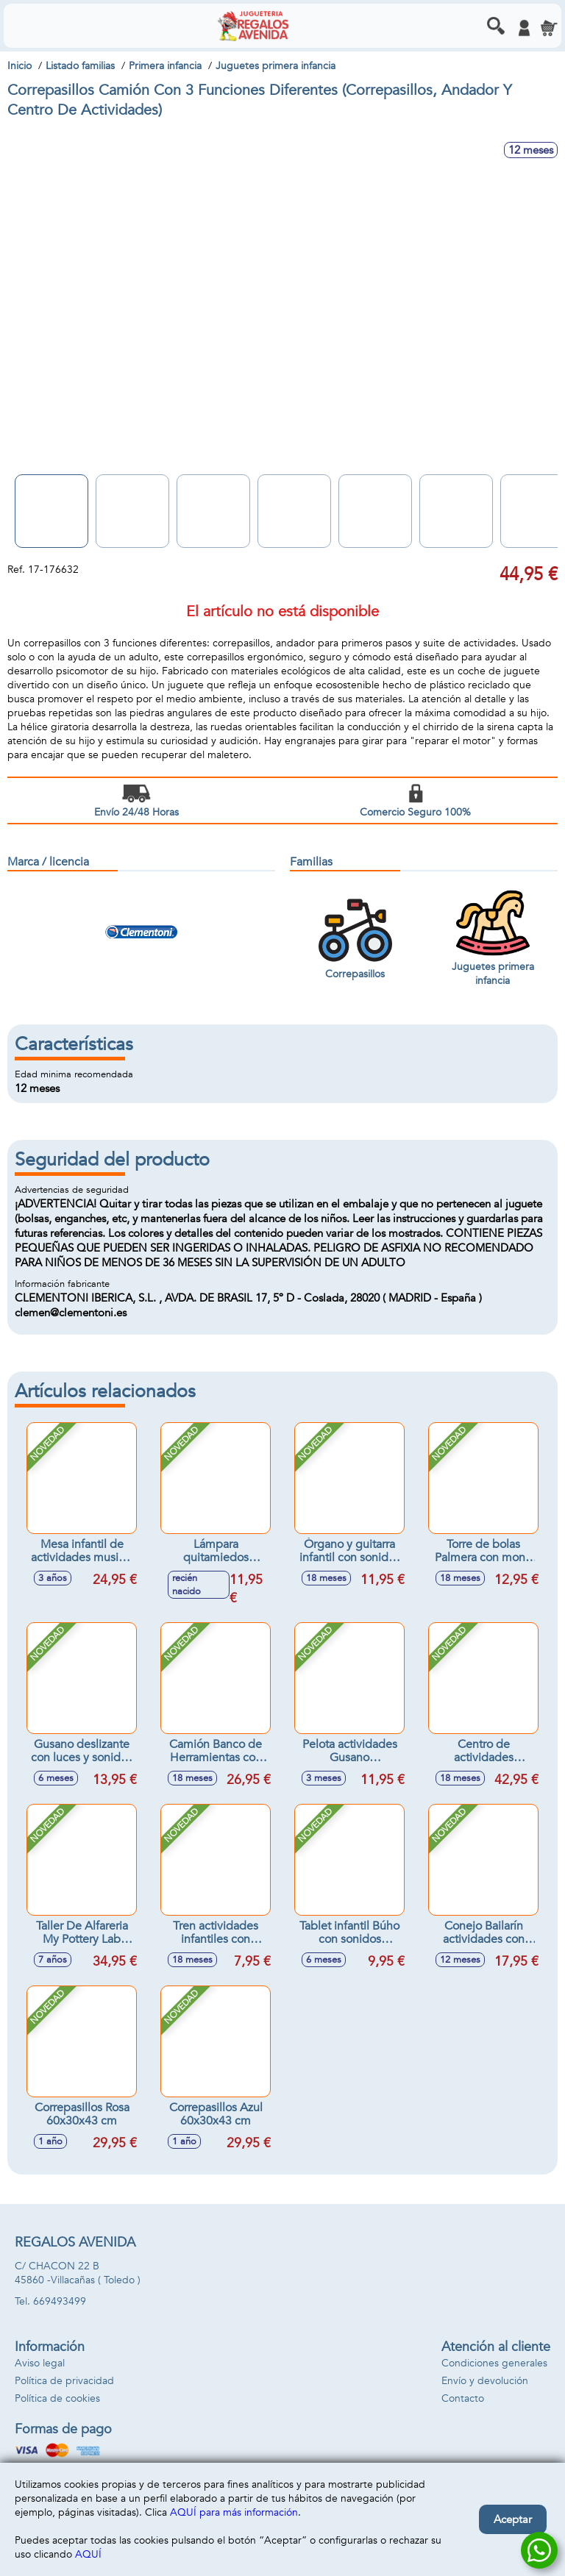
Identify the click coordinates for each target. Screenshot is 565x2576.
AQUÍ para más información (234, 2512)
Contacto (462, 2398)
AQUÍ (88, 2554)
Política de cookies (57, 2398)
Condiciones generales (494, 2363)
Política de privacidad (64, 2381)
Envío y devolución (484, 2381)
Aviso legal (40, 2363)
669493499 (59, 2301)
